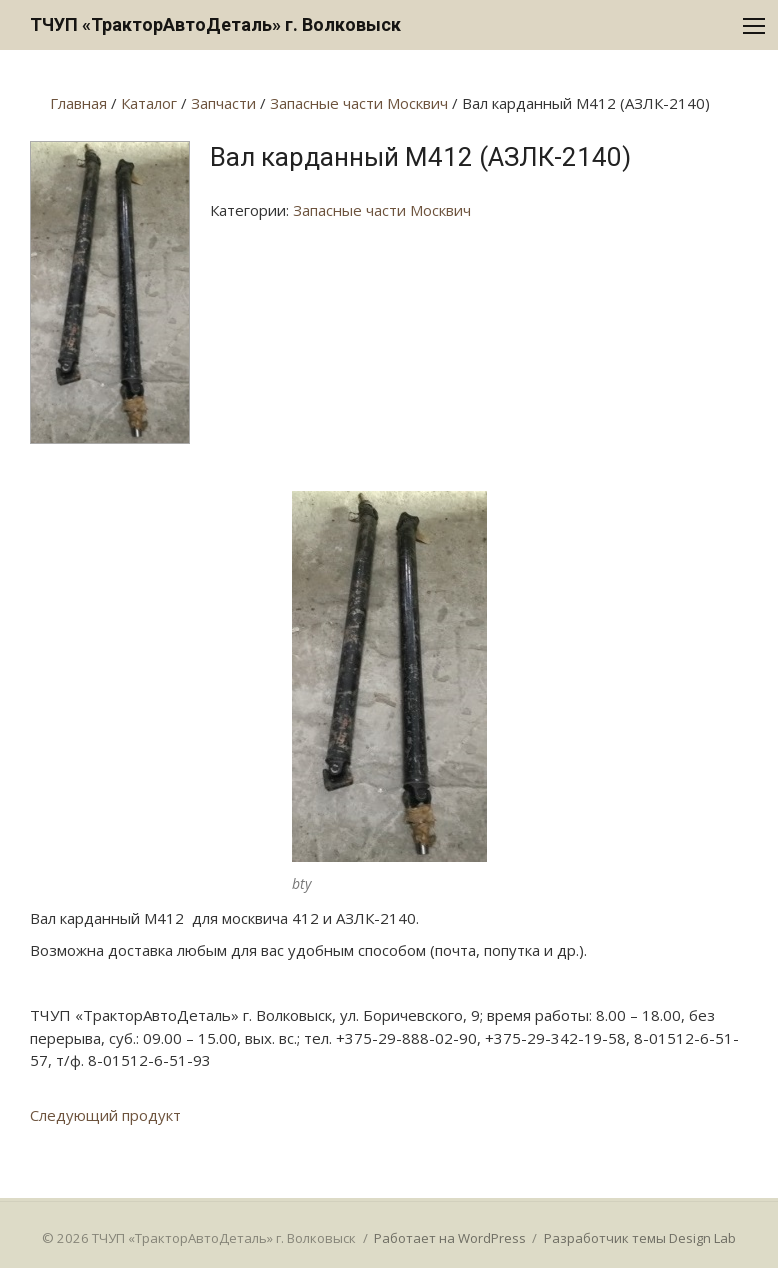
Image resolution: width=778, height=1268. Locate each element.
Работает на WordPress (450, 1238)
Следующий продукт (105, 1115)
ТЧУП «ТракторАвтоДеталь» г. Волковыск (215, 24)
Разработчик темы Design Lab (640, 1238)
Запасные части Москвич (382, 210)
